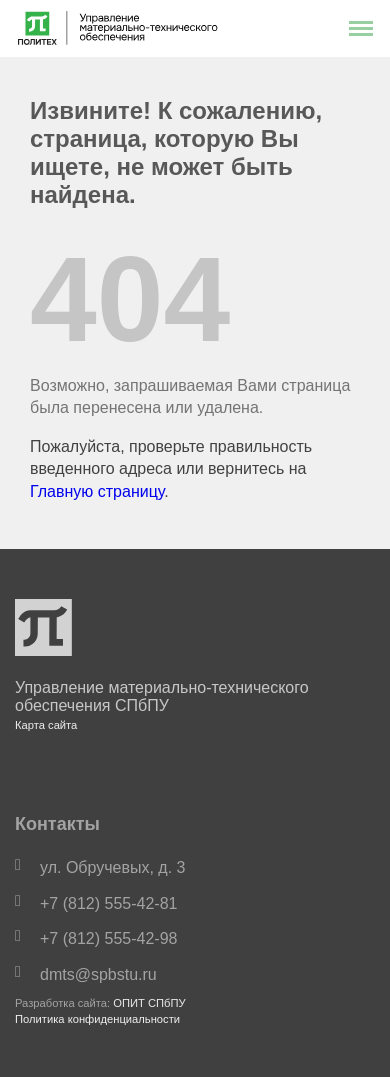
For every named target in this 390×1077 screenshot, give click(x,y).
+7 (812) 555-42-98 (108, 938)
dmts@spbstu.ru (98, 974)
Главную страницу (97, 491)
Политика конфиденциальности (97, 1019)
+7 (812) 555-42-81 (108, 903)
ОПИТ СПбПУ (149, 1003)
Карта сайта (46, 725)
